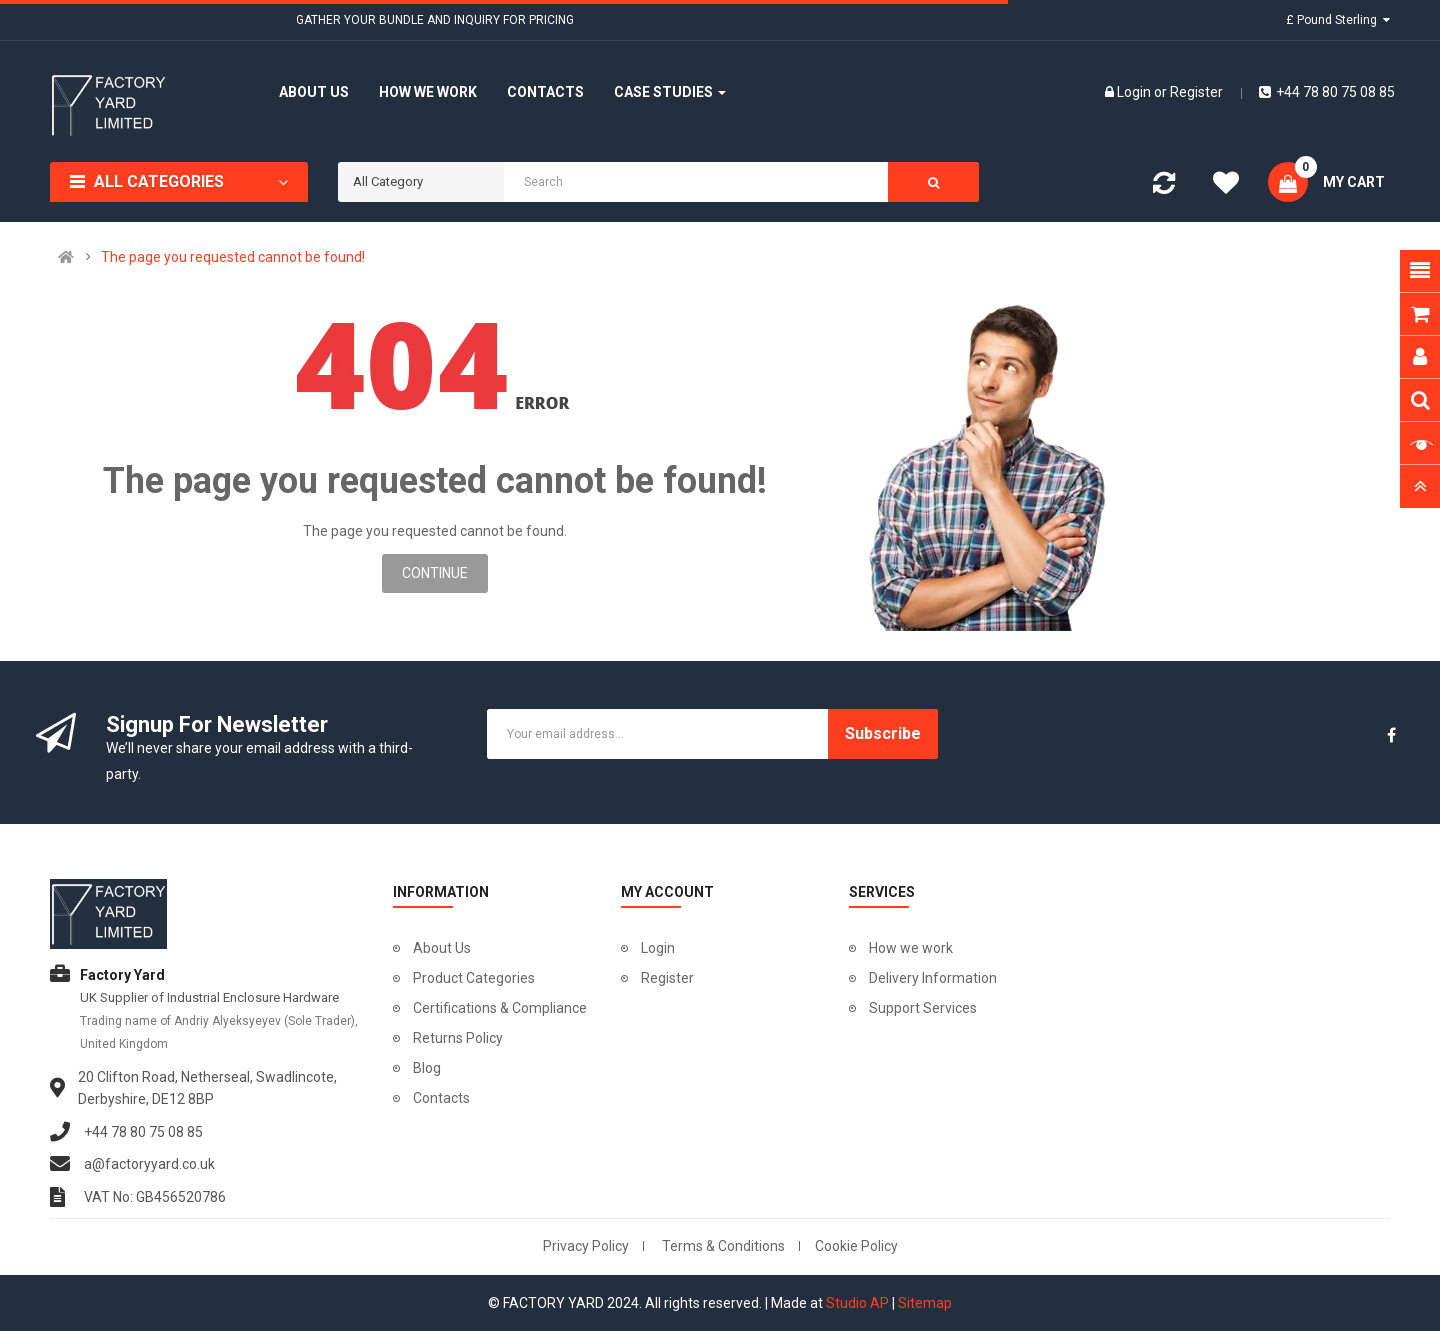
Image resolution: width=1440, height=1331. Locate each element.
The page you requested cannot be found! (233, 257)
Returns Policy (458, 1038)
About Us (442, 948)
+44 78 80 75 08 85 (1327, 92)
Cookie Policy (856, 1246)
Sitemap (925, 1303)
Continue (435, 573)
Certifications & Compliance (500, 1008)
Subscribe (883, 733)
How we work (911, 948)
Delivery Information (933, 978)
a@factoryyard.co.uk (149, 1164)
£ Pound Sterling (1338, 20)
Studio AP (857, 1303)
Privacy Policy (586, 1246)
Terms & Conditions (723, 1246)
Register (1196, 92)
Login (1135, 92)
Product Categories (474, 978)
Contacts (441, 1098)
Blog (427, 1068)
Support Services (923, 1008)
